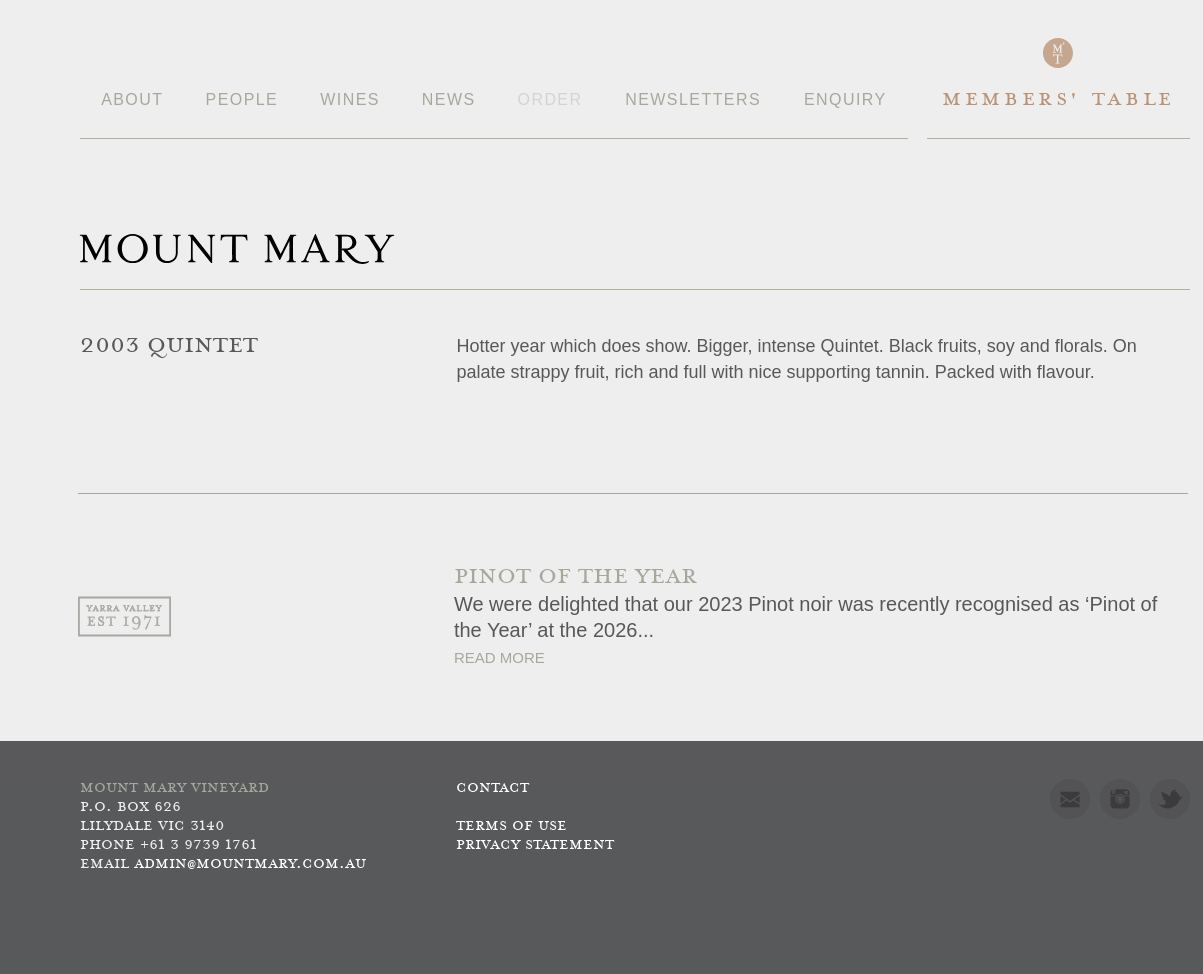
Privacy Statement (535, 845)
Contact (492, 788)
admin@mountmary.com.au (250, 864)
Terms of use (511, 826)
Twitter (1170, 799)
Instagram (1120, 799)
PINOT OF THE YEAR (575, 577)
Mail (1070, 799)
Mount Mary (237, 249)
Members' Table (1058, 100)
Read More (499, 657)
